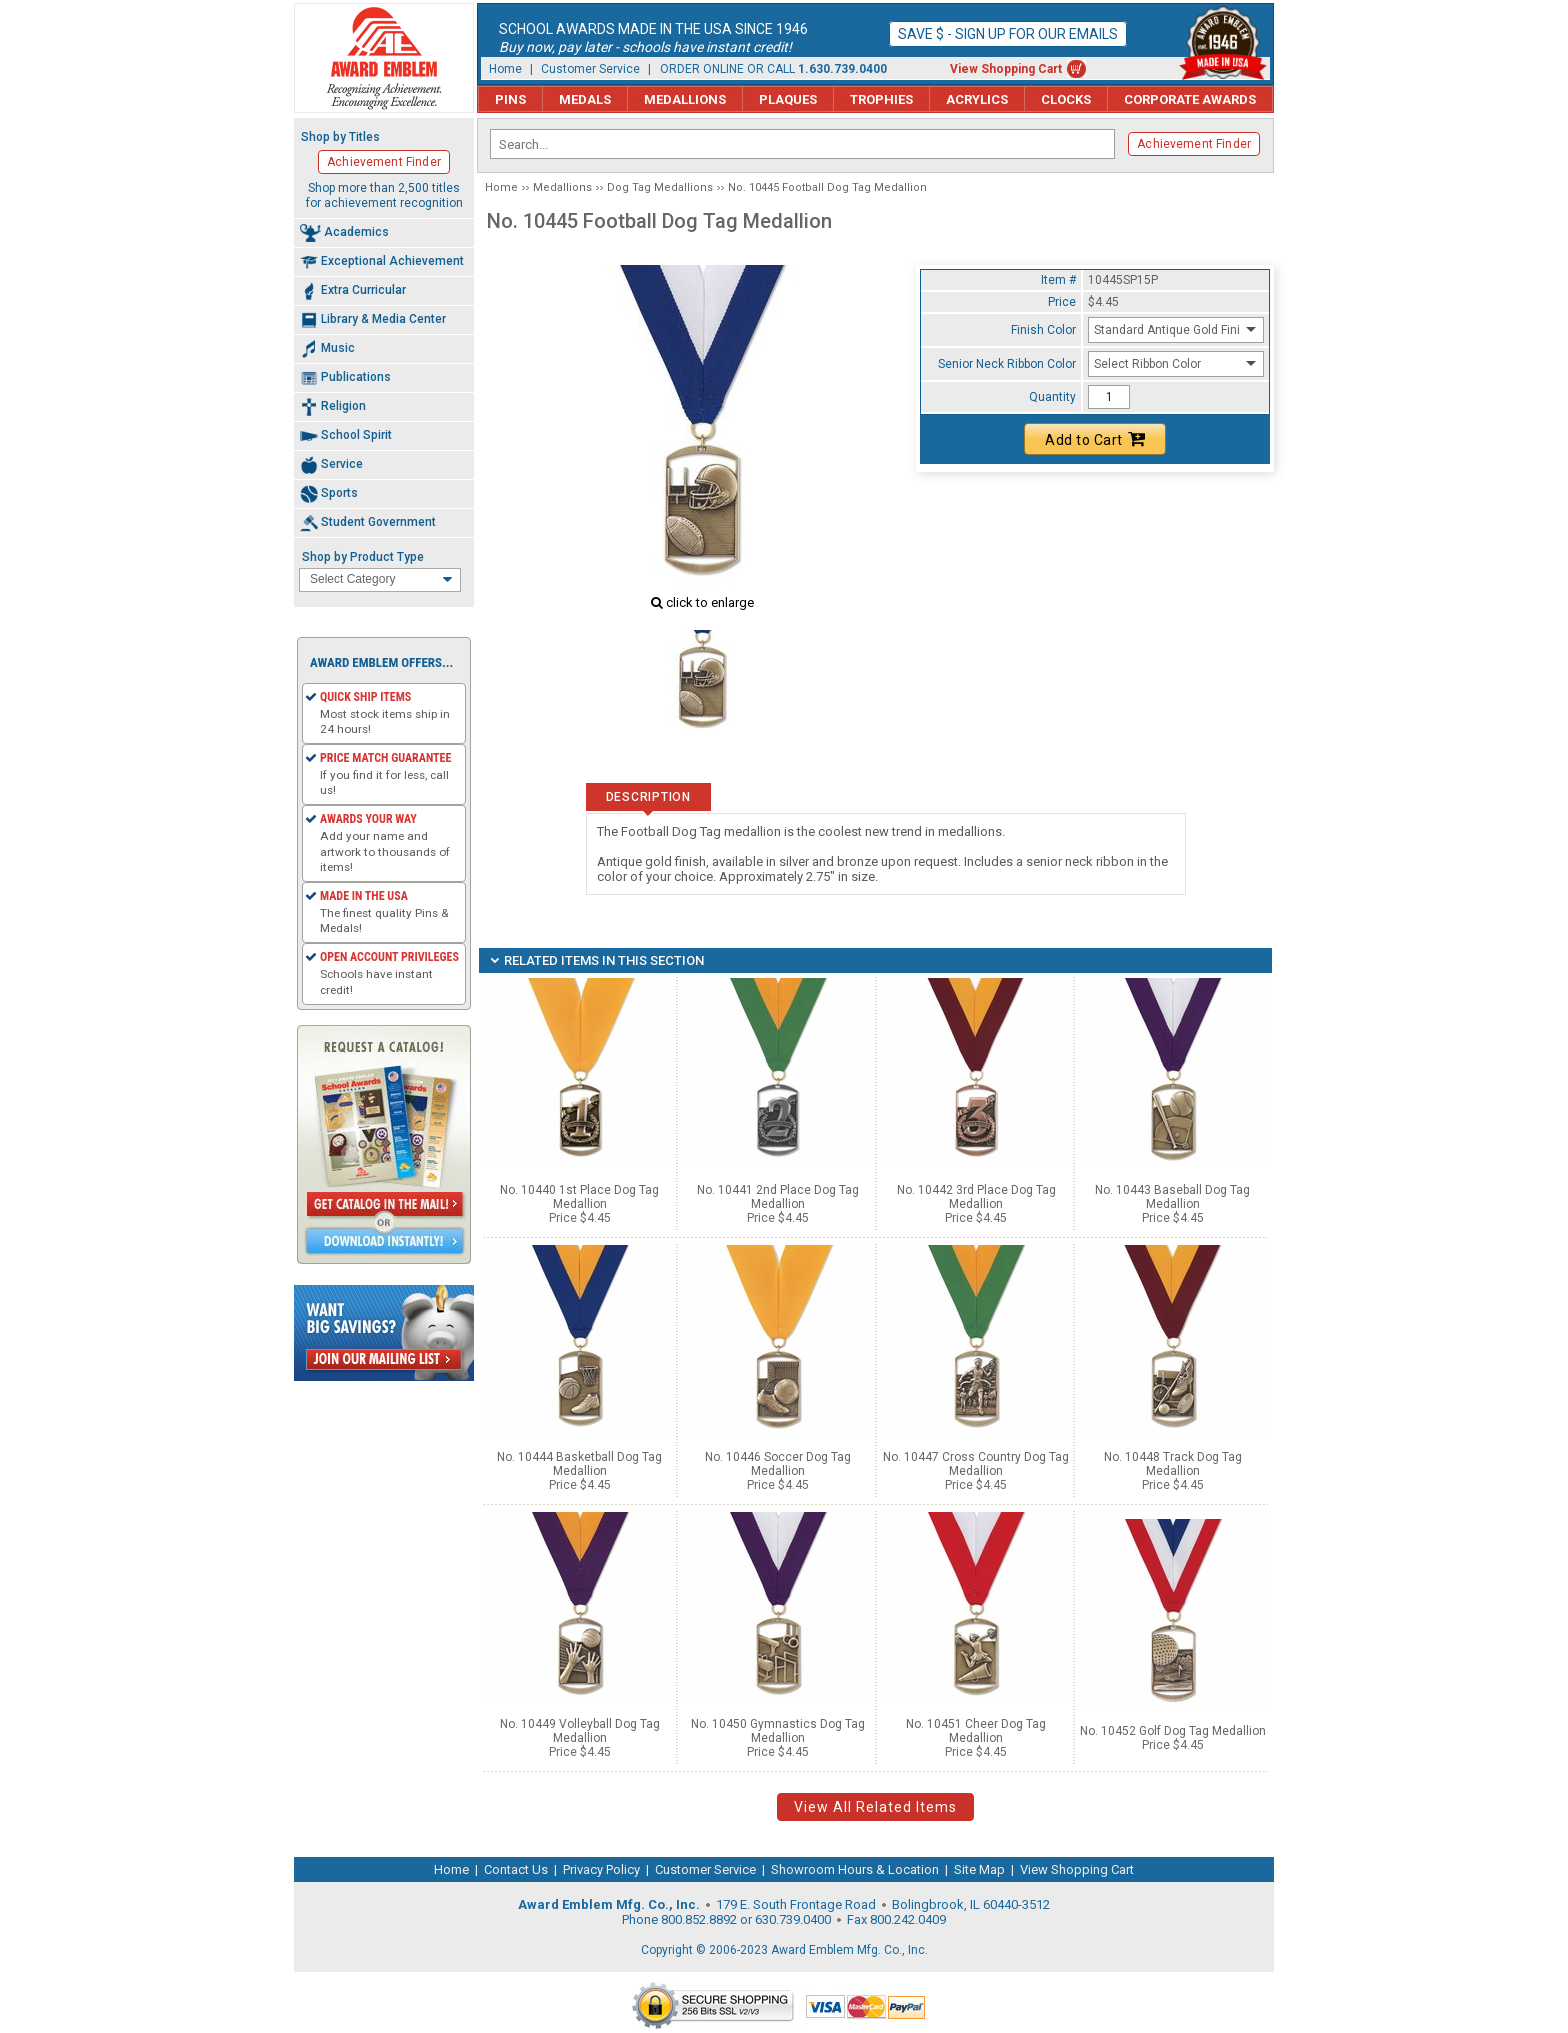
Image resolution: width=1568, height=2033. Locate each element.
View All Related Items (875, 1807)
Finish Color (1043, 330)
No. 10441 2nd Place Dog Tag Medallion (778, 1197)
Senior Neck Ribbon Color (1007, 364)
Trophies (881, 99)
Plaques (788, 99)
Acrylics (977, 99)
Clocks (1066, 99)
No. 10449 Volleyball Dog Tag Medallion (580, 1731)
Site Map (979, 1869)
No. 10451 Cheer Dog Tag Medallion (976, 1731)
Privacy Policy (601, 1869)
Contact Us (516, 1869)
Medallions (685, 99)
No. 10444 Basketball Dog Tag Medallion (579, 1464)
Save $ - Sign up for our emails (1008, 34)
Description (648, 797)
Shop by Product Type (363, 557)
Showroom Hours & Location (855, 1869)
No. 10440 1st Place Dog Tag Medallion (579, 1197)
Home (505, 69)
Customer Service (590, 69)
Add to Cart (1095, 439)
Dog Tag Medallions (660, 187)
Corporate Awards (1190, 99)
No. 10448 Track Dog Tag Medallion (1173, 1464)
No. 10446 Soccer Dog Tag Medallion (778, 1464)
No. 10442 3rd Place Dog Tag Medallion (976, 1197)
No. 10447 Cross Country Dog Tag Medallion (976, 1464)
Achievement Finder (1194, 144)
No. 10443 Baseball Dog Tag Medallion (1172, 1197)
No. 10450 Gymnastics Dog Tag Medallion (778, 1731)
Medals (585, 99)
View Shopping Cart (1006, 69)
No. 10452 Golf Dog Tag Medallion (1173, 1731)
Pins (510, 99)
